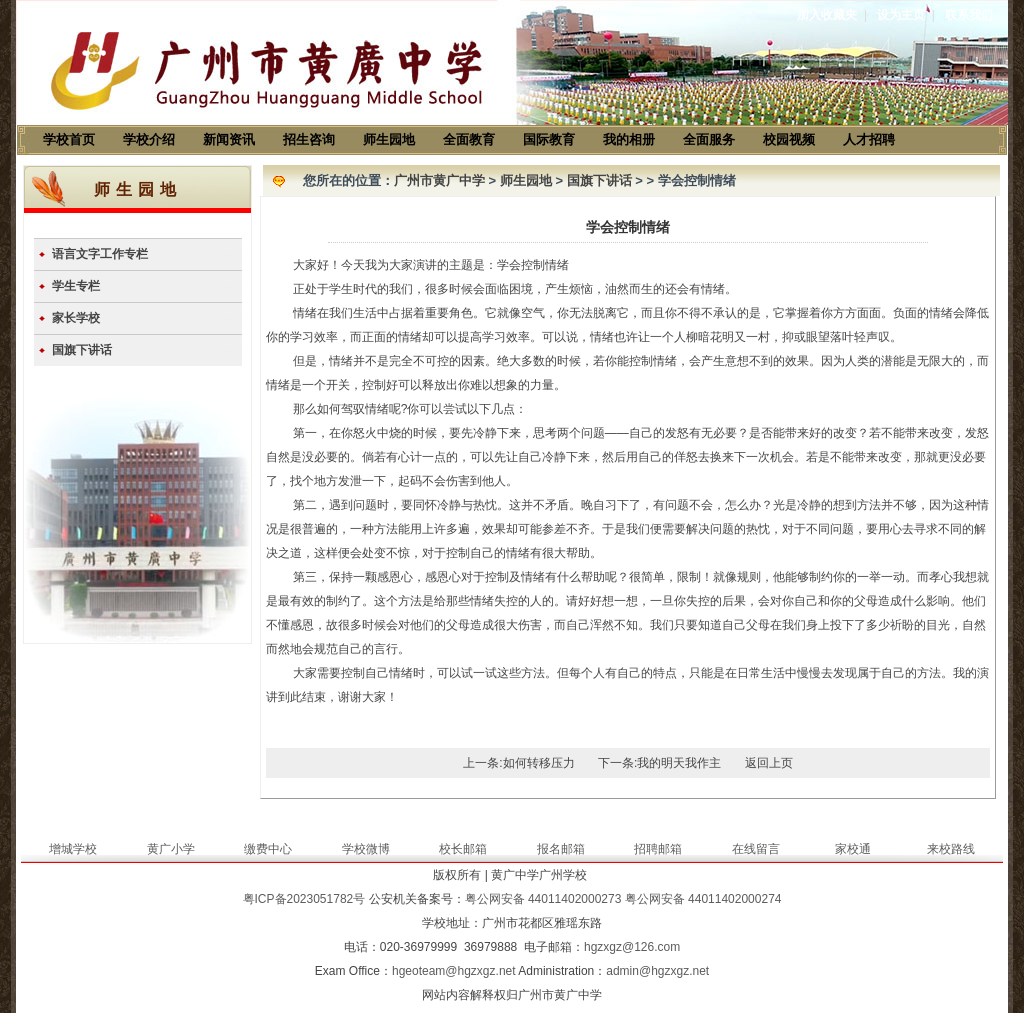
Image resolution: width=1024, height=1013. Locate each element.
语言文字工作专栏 (100, 254)
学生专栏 (76, 286)
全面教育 (469, 139)
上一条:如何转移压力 (518, 763)
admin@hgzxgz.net (657, 971)
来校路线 (951, 849)
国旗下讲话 (82, 350)
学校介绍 (149, 139)
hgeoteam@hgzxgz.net (454, 971)
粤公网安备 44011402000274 (703, 899)
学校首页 (69, 139)
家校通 (853, 849)
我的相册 (629, 139)
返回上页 (769, 763)
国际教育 (549, 139)
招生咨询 (309, 139)
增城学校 (73, 849)
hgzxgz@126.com (632, 947)
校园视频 (789, 139)
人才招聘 (869, 139)
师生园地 (389, 139)
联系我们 (969, 15)
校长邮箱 (463, 849)
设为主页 (901, 15)
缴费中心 (268, 849)
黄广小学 (171, 849)
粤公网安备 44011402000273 (543, 899)
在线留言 (756, 849)
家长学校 (76, 318)
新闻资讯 (229, 139)
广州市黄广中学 (439, 180)
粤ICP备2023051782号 (304, 899)
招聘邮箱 (658, 849)
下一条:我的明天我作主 (659, 763)
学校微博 (366, 849)
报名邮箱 (561, 849)
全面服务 (709, 139)
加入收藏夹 (827, 15)
